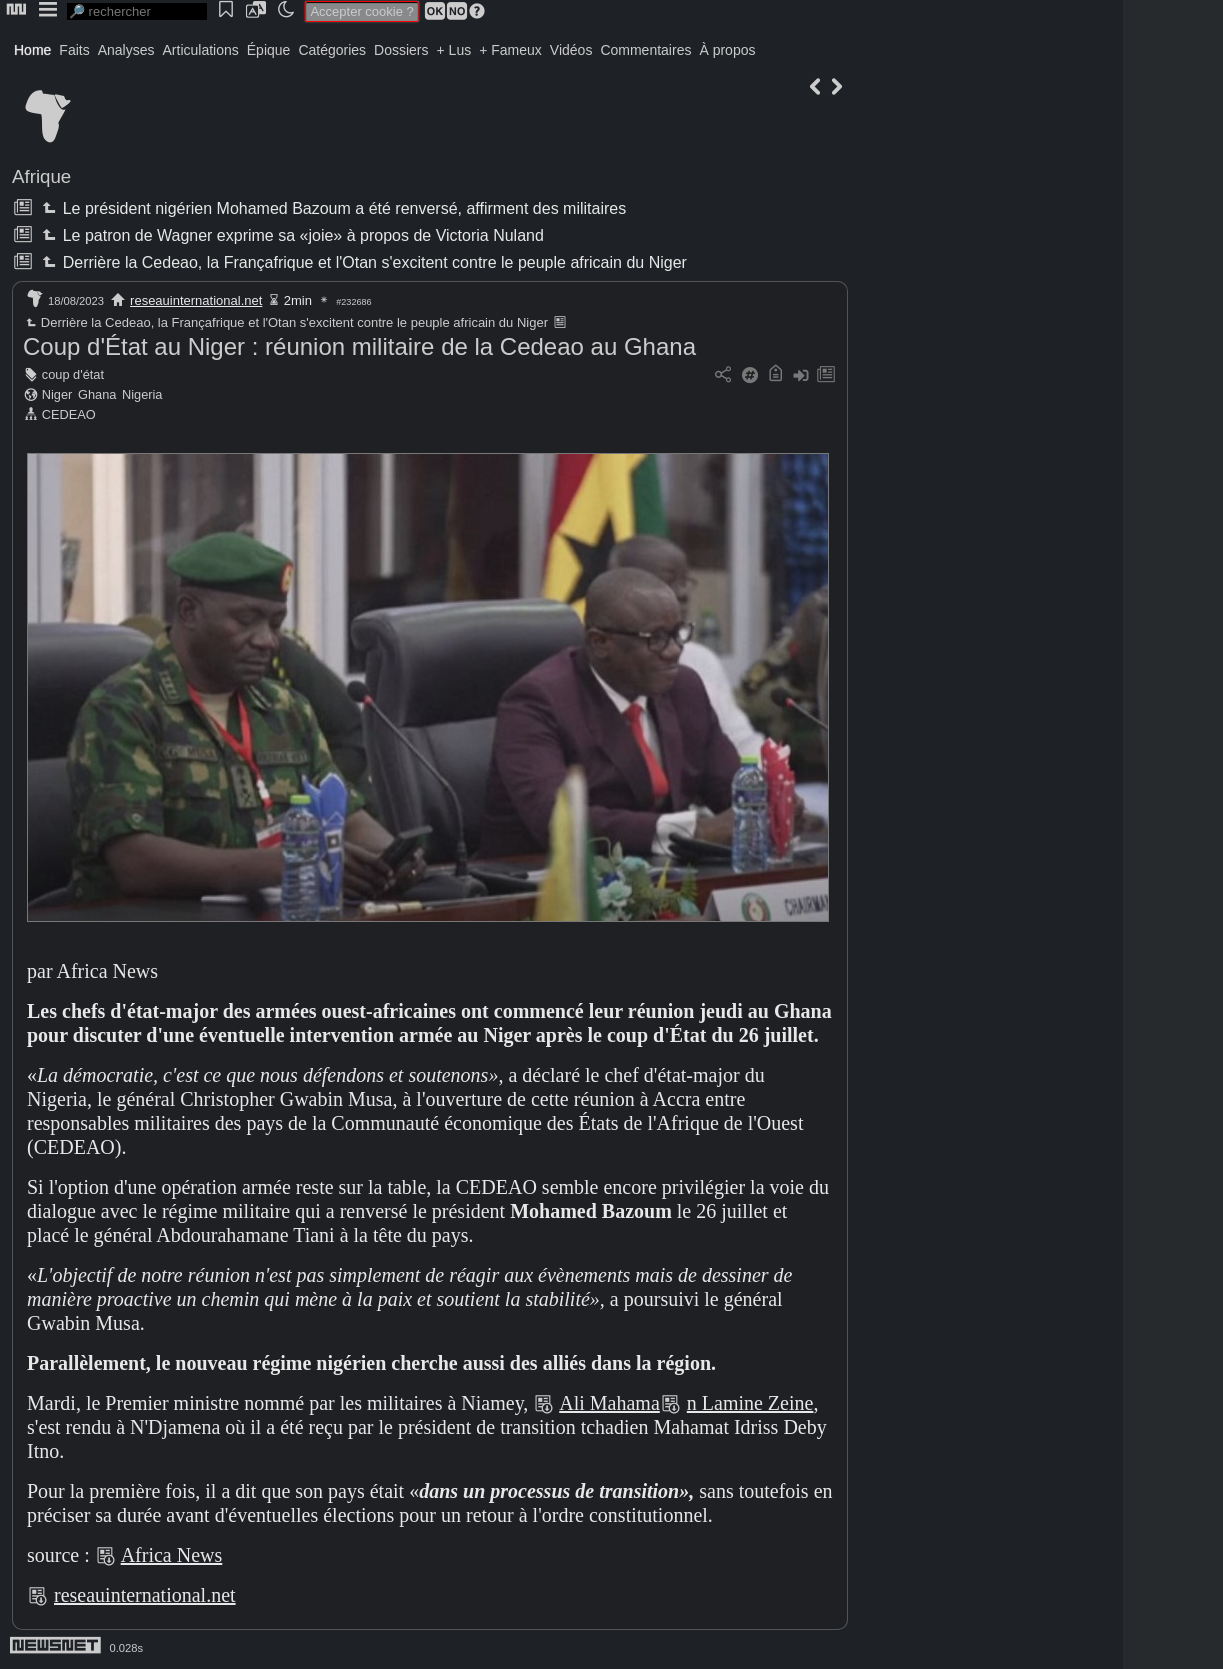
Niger (57, 394)
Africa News (172, 1555)
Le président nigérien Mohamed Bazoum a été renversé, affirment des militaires (332, 208)
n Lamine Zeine (750, 1403)
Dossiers (401, 50)
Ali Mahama (609, 1403)
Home (32, 50)
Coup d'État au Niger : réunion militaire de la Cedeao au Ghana (359, 346)
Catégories (332, 50)
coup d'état (73, 374)
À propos (727, 50)
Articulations (201, 50)
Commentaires (645, 50)
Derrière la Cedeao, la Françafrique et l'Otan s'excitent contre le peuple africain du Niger (362, 262)
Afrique (41, 176)
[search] (137, 11)
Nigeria (142, 394)
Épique (269, 50)
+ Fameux (510, 50)
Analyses (126, 50)
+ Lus (454, 50)
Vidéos (571, 50)
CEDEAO (69, 414)
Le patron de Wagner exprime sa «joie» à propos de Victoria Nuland (290, 235)
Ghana (97, 394)
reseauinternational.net (196, 300)
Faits (74, 50)
